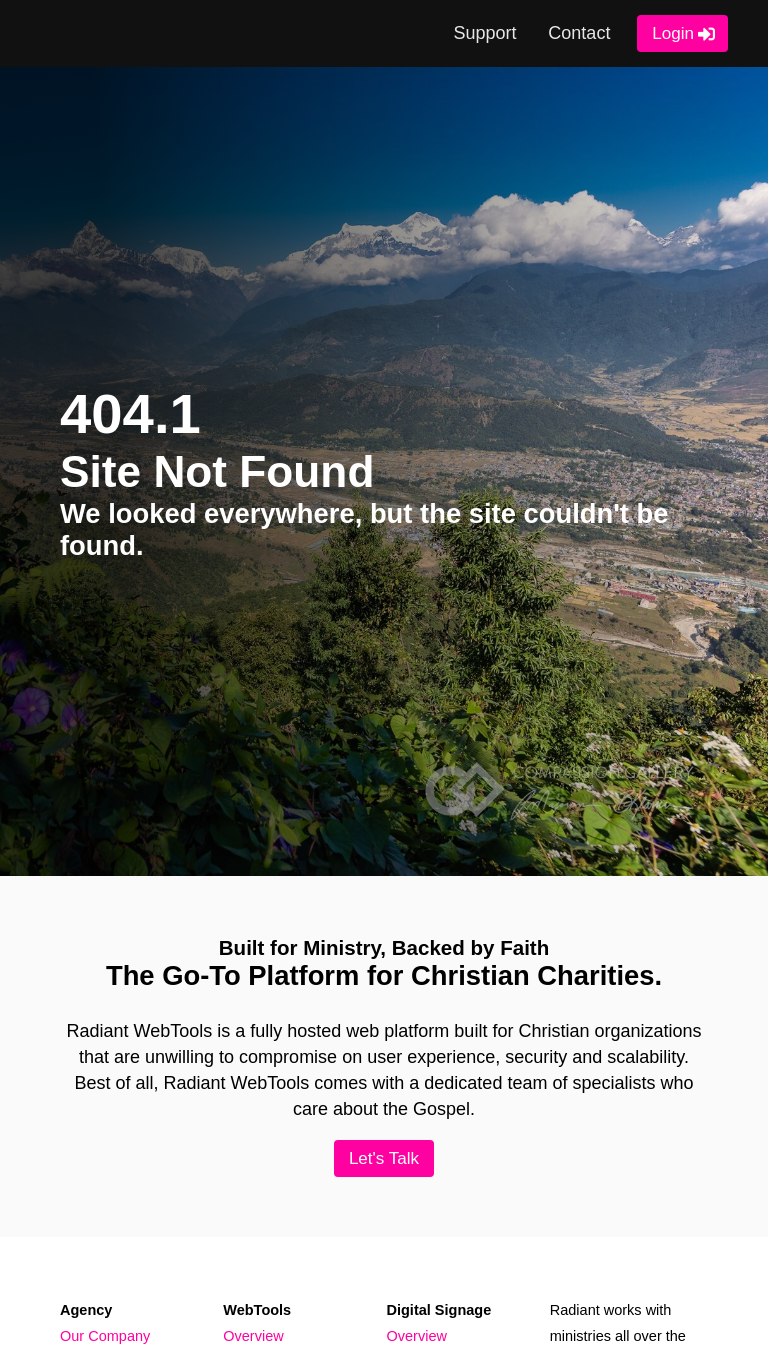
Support (485, 33)
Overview (253, 1336)
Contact (579, 33)
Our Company (105, 1336)
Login (673, 33)
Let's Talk (384, 1158)
